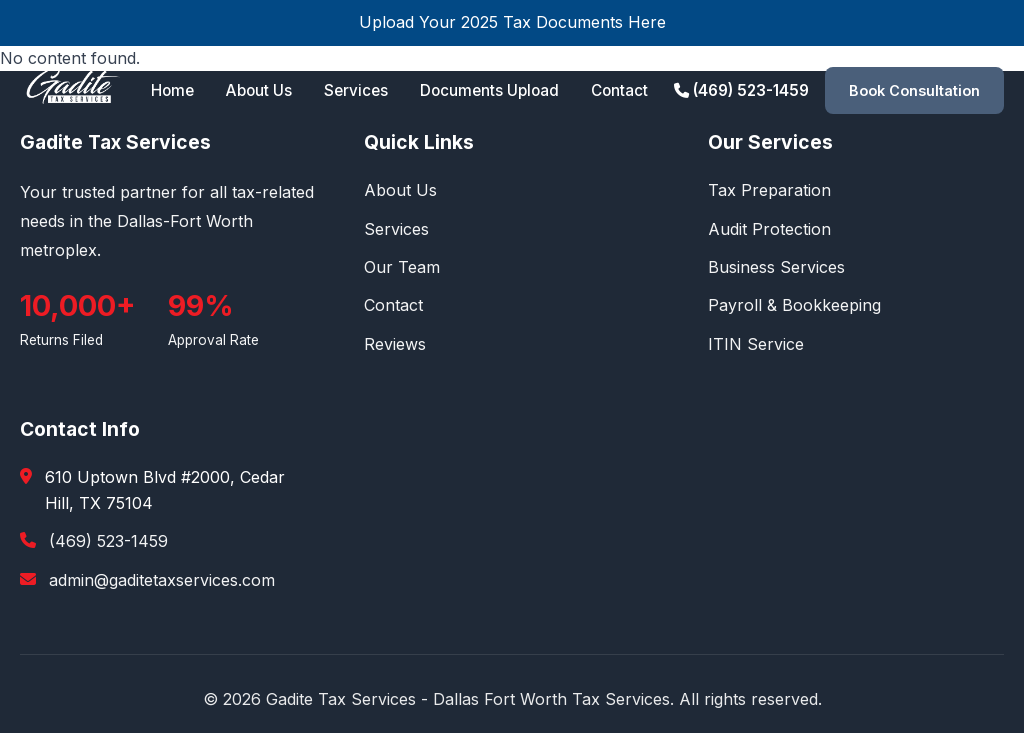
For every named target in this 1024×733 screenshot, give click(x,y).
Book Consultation (914, 90)
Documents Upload (489, 90)
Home (172, 90)
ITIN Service (756, 344)
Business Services (776, 267)
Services (356, 90)
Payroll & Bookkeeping (794, 305)
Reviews (395, 344)
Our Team (402, 267)
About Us (259, 90)
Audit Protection (769, 229)
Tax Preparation (769, 190)
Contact (619, 90)
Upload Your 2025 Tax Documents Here (512, 22)
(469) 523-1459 (741, 90)
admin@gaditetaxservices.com (162, 580)
